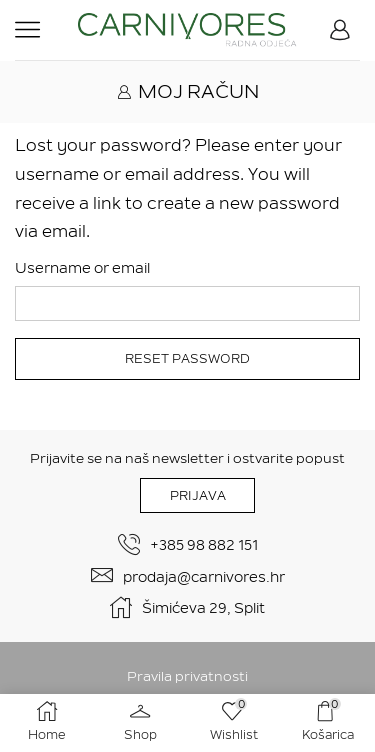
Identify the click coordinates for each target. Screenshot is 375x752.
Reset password (187, 359)
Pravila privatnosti (187, 676)
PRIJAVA (198, 496)
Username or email (82, 268)
